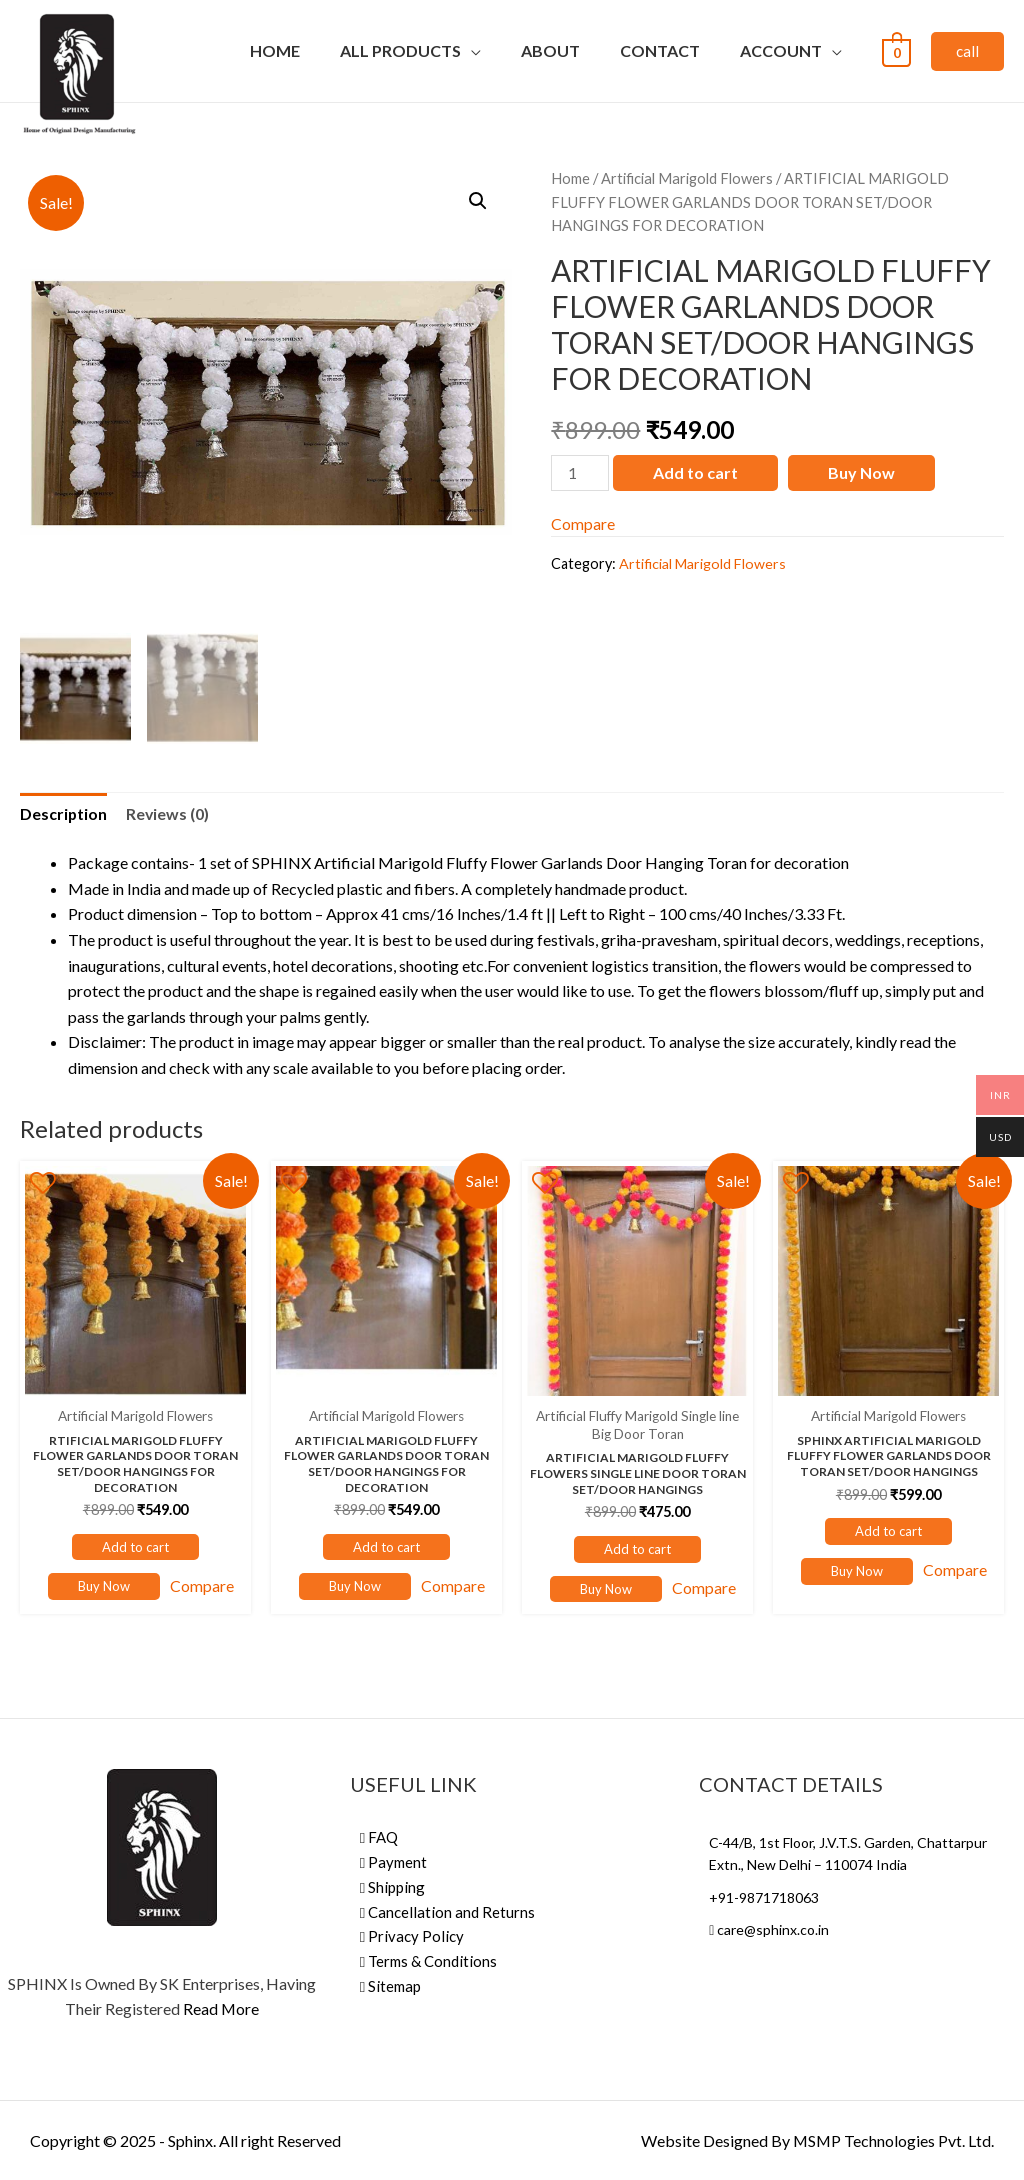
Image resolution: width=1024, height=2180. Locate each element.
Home (275, 50)
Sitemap (390, 1982)
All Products (400, 50)
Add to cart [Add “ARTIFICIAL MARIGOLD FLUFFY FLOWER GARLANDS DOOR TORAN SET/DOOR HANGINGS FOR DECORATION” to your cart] (386, 1547)
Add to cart (695, 472)
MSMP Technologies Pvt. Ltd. (892, 2140)
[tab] (64, 814)
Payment (393, 1862)
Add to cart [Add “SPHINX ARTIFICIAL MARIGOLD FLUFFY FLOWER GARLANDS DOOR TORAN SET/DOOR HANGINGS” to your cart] (888, 1531)
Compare (583, 523)
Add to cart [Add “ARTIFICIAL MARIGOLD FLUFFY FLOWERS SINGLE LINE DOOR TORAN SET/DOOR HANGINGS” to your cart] (637, 1549)
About (550, 50)
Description (64, 813)
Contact (660, 50)
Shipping (392, 1886)
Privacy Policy (412, 1934)
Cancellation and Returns (447, 1910)
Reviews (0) (169, 813)
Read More (221, 2009)
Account (781, 50)
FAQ (379, 1838)
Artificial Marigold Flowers (687, 178)
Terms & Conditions (428, 1958)
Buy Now (861, 472)
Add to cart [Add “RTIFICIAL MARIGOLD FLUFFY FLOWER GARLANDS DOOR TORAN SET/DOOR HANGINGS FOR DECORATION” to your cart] (135, 1547)
